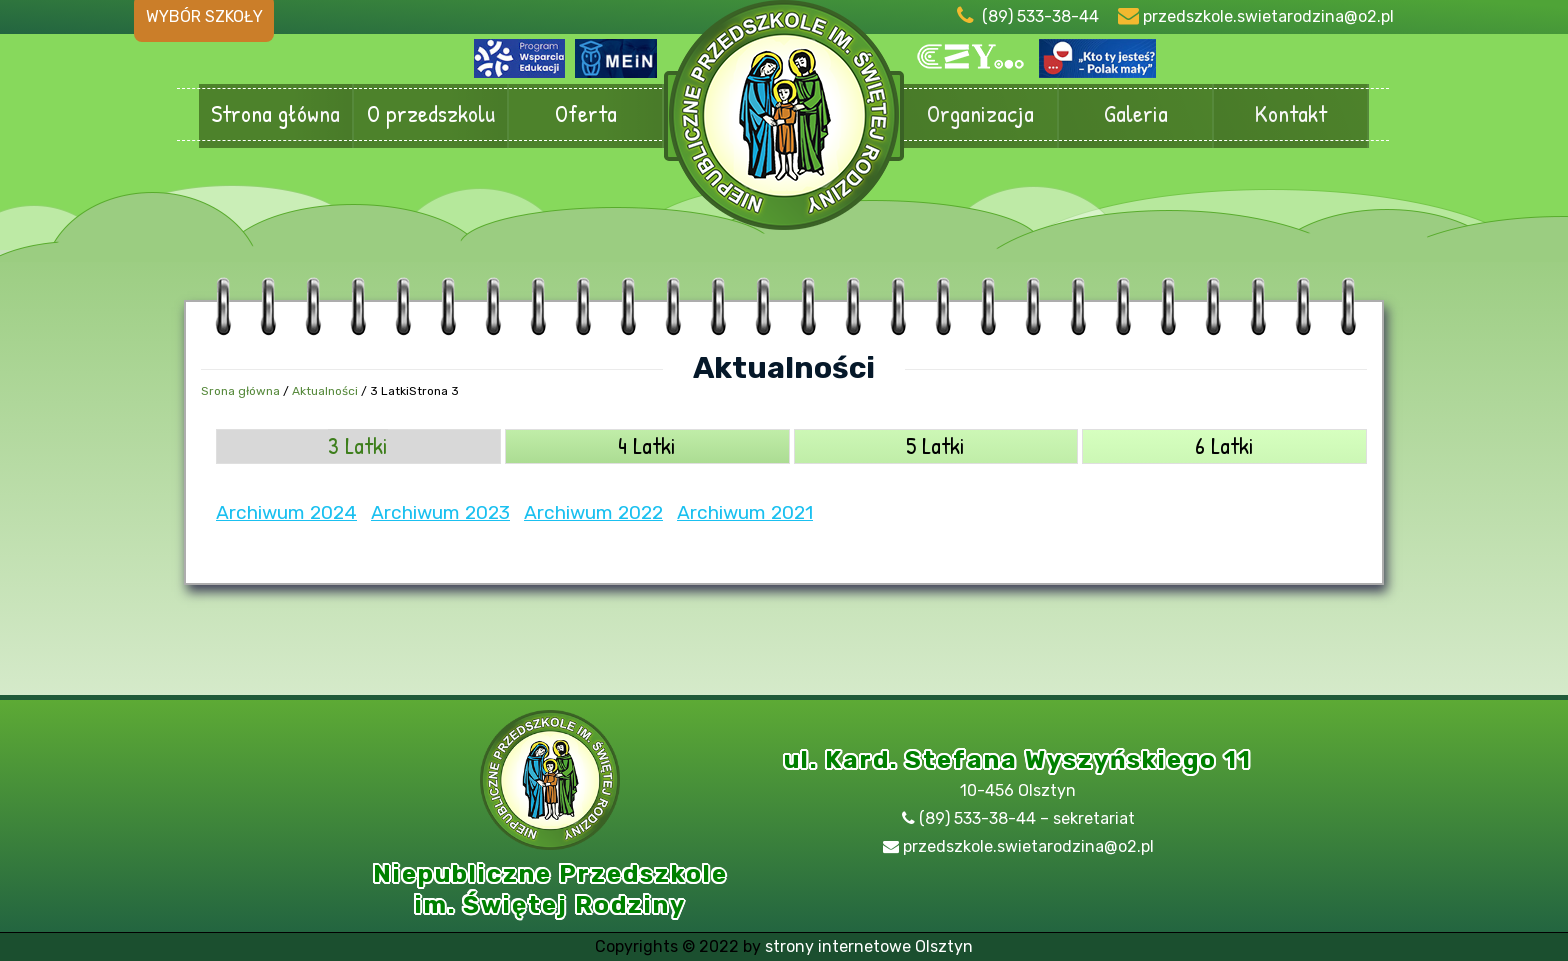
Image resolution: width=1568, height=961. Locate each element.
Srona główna (240, 391)
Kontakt (1290, 114)
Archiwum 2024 (286, 512)
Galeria (1135, 114)
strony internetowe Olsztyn (869, 946)
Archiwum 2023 (440, 512)
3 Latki (358, 445)
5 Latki (935, 445)
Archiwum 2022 (593, 512)
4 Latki (647, 445)
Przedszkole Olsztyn (784, 125)
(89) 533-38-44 (1040, 16)
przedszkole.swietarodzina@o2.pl (1268, 16)
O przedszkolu (430, 114)
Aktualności (325, 391)
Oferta (585, 114)
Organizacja (980, 114)
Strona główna (275, 114)
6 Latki (1224, 445)
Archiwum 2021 (745, 512)
